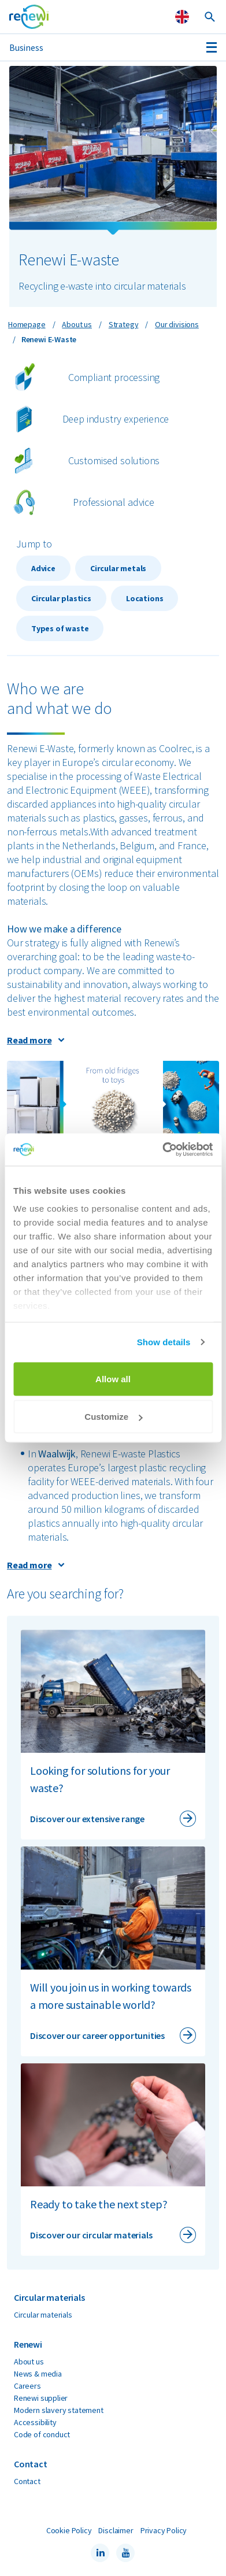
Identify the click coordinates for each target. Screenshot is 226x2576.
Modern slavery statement (58, 2410)
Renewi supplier (41, 2398)
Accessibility (35, 2422)
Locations (144, 598)
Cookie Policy (69, 2530)
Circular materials (43, 2314)
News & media (38, 2373)
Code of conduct (42, 2434)
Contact (27, 2481)
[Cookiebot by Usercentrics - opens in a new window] (162, 1149)
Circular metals (118, 568)
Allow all (113, 1378)
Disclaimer (115, 2530)
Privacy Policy (163, 2530)
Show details (164, 1342)
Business (26, 47)
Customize (113, 1417)
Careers (27, 2386)
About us (29, 2361)
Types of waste (59, 628)
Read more (29, 1040)
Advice (43, 568)
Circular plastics (61, 598)
